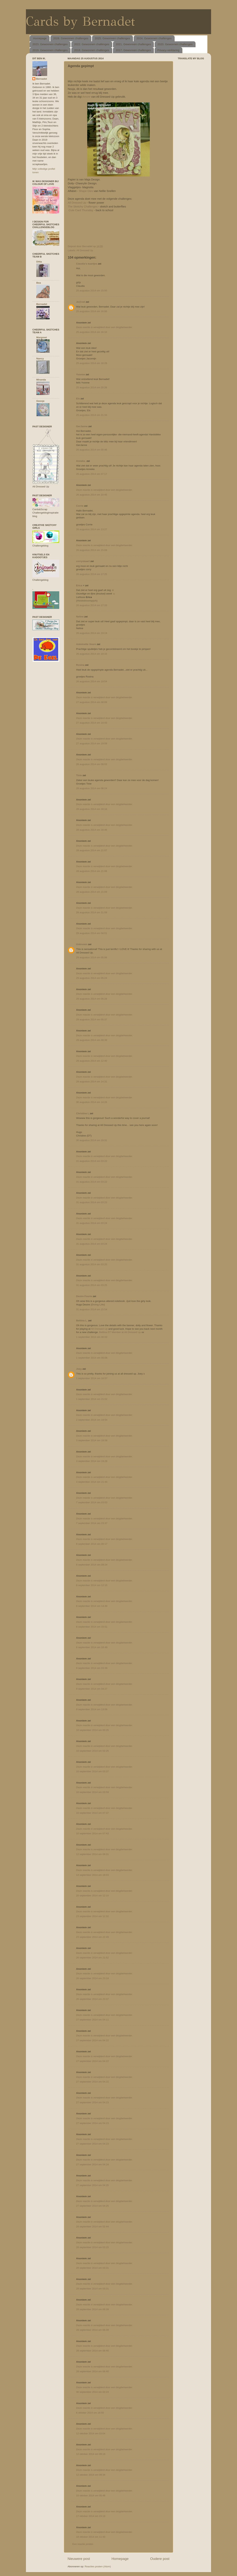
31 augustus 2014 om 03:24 (91, 1223)
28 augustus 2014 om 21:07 (91, 850)
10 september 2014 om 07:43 (92, 1833)
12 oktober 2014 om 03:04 (90, 2433)
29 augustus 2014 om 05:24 (91, 978)
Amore (86, 96)
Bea (38, 282)
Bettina (103, 1332)
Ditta (39, 261)
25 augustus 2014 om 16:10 (91, 332)
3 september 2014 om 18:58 (91, 1440)
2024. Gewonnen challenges (154, 38)
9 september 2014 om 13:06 (91, 1709)
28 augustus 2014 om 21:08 (91, 871)
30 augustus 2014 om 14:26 (91, 1102)
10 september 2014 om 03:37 (92, 1771)
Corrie (80, 505)
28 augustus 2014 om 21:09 (91, 891)
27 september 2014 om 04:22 (92, 2040)
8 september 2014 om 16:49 (91, 1647)
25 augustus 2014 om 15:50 (91, 290)
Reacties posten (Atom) (98, 2566)
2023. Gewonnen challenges (50, 44)
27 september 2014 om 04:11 (92, 2019)
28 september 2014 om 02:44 (92, 2226)
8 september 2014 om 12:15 (91, 1585)
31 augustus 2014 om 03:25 (91, 1264)
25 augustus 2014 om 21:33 (91, 415)
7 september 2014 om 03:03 (91, 1502)
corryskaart (83, 561)
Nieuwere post (79, 2559)
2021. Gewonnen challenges (133, 44)
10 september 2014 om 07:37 (92, 1812)
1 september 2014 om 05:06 (91, 1357)
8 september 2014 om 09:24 (91, 1564)
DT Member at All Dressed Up (124, 1332)
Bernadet (41, 78)
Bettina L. (82, 1320)
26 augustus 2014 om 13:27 (91, 529)
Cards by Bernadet (80, 21)
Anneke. (81, 461)
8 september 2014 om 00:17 (91, 1544)
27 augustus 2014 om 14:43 (91, 722)
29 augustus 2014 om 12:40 (91, 1060)
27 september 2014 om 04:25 (92, 2185)
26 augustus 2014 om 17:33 (91, 605)
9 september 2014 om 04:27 (91, 1688)
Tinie (79, 775)
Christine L (82, 1113)
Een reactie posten (82, 2544)
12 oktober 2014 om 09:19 (90, 2454)
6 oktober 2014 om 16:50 (90, 2412)
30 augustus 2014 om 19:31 (91, 1140)
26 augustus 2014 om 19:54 (91, 681)
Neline (80, 616)
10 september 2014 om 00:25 (92, 1730)
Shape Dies (85, 191)
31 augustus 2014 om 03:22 (91, 1161)
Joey (79, 1368)
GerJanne (82, 426)
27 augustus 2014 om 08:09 (91, 702)
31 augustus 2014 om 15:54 (91, 1309)
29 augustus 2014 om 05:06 (91, 957)
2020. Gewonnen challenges (175, 44)
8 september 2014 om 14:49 (91, 1606)
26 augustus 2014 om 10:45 (91, 494)
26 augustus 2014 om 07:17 (91, 474)
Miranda (41, 379)
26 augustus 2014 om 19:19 (91, 633)
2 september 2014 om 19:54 (91, 1419)
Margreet (41, 337)
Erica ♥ (80, 585)
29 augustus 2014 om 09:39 (91, 1040)
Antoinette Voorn (86, 644)
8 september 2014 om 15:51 (91, 1626)
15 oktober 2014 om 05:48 (90, 2495)
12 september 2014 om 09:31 (92, 1854)
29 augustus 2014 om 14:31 (91, 1081)
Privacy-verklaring (168, 50)
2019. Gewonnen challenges (50, 50)
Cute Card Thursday (81, 210)
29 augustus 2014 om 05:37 (91, 1019)
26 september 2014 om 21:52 (92, 1957)
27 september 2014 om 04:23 (92, 2102)
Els (78, 398)
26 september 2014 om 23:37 (92, 1999)
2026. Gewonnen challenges (70, 38)
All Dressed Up (77, 202)
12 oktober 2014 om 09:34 (90, 2474)
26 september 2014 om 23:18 (92, 1978)
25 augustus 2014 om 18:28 (91, 363)
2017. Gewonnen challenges (133, 50)
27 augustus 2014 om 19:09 (91, 743)
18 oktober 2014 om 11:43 (90, 2536)
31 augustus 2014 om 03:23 (91, 1202)
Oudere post (159, 2559)
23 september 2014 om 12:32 (92, 1916)
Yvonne (80, 374)
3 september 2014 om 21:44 (91, 1481)
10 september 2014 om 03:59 (92, 1792)
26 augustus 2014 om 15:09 (91, 550)
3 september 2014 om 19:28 (91, 1461)
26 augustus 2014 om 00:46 (91, 449)
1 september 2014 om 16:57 (91, 1378)
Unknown (81, 944)
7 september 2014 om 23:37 (91, 1523)
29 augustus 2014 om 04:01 (91, 933)
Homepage (40, 38)
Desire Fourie (84, 1296)
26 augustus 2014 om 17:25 (91, 574)
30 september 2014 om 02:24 (92, 2392)
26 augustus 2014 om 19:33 (91, 653)
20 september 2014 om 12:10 (92, 1895)
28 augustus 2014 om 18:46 (91, 829)
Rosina (80, 665)
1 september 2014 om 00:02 (91, 1337)
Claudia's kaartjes (86, 263)
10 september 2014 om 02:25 (92, 1750)
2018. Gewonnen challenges (91, 50)
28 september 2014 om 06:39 (92, 2309)
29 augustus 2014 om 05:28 (91, 998)
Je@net (80, 301)
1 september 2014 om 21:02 (91, 1399)
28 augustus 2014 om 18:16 (91, 809)
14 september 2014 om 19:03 (92, 1875)
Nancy (40, 358)
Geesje (40, 401)
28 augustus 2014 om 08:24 (91, 788)
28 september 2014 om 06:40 (92, 2350)
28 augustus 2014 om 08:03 (91, 764)
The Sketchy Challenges (83, 206)
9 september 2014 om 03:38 (91, 1668)
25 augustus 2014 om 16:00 (91, 311)
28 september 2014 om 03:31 (92, 2267)
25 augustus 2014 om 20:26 (91, 387)
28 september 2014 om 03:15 (92, 2247)
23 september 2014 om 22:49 (92, 1937)
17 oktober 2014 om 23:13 (90, 2516)
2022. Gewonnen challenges (91, 44)
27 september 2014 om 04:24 (92, 2164)
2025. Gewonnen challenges (112, 38)
